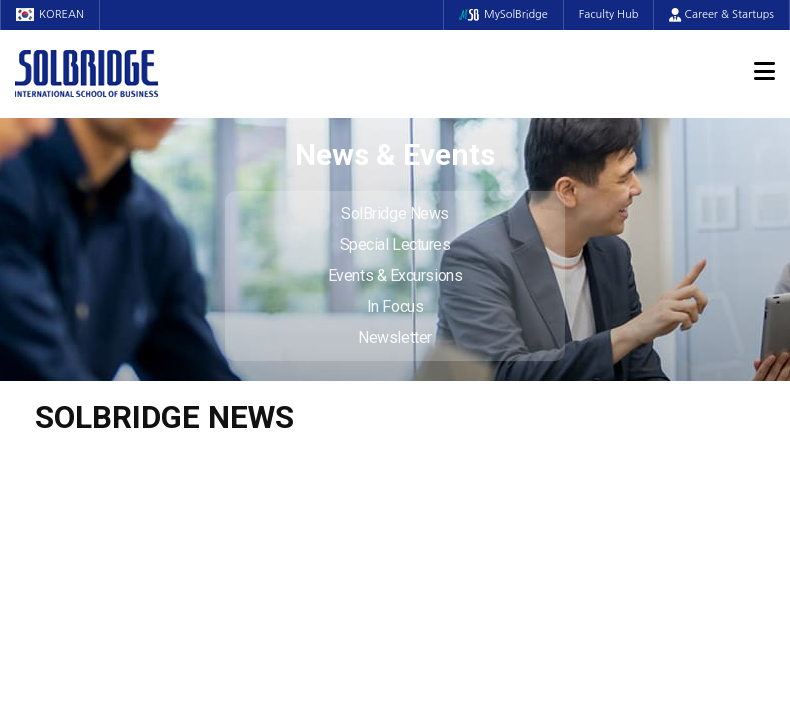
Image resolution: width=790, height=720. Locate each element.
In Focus (395, 306)
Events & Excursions (395, 275)
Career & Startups (721, 14)
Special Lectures (395, 244)
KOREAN (50, 14)
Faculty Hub (609, 14)
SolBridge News (395, 213)
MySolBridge (503, 14)
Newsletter (395, 337)
